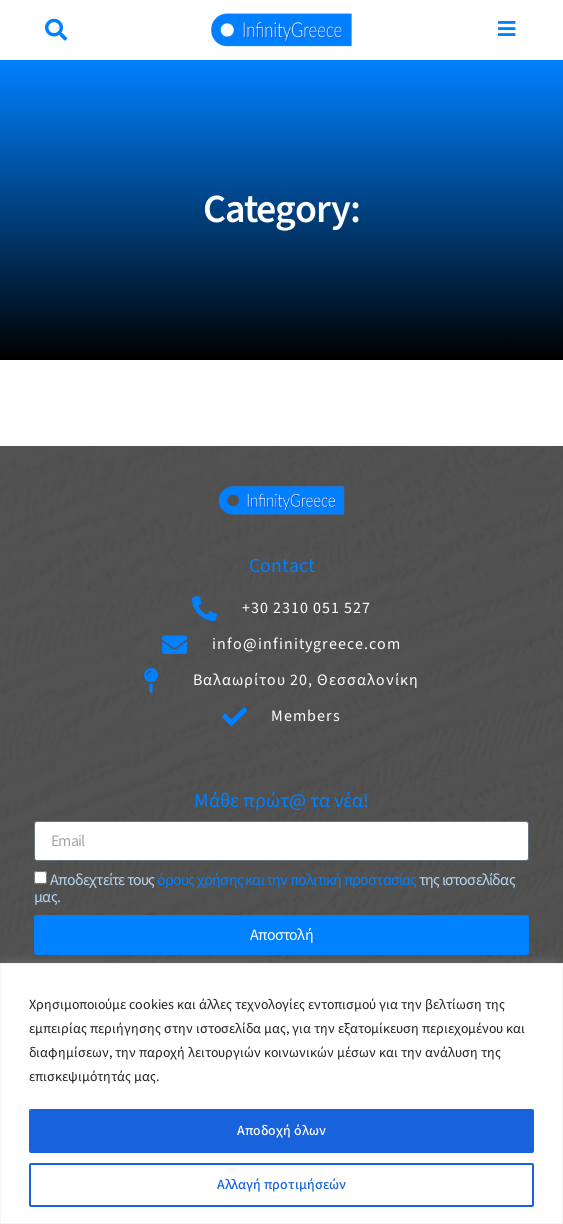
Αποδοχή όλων (281, 1131)
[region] (281, 1093)
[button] (56, 30)
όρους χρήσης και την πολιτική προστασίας (287, 880)
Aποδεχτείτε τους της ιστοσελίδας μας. (274, 888)
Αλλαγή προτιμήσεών (281, 1185)
